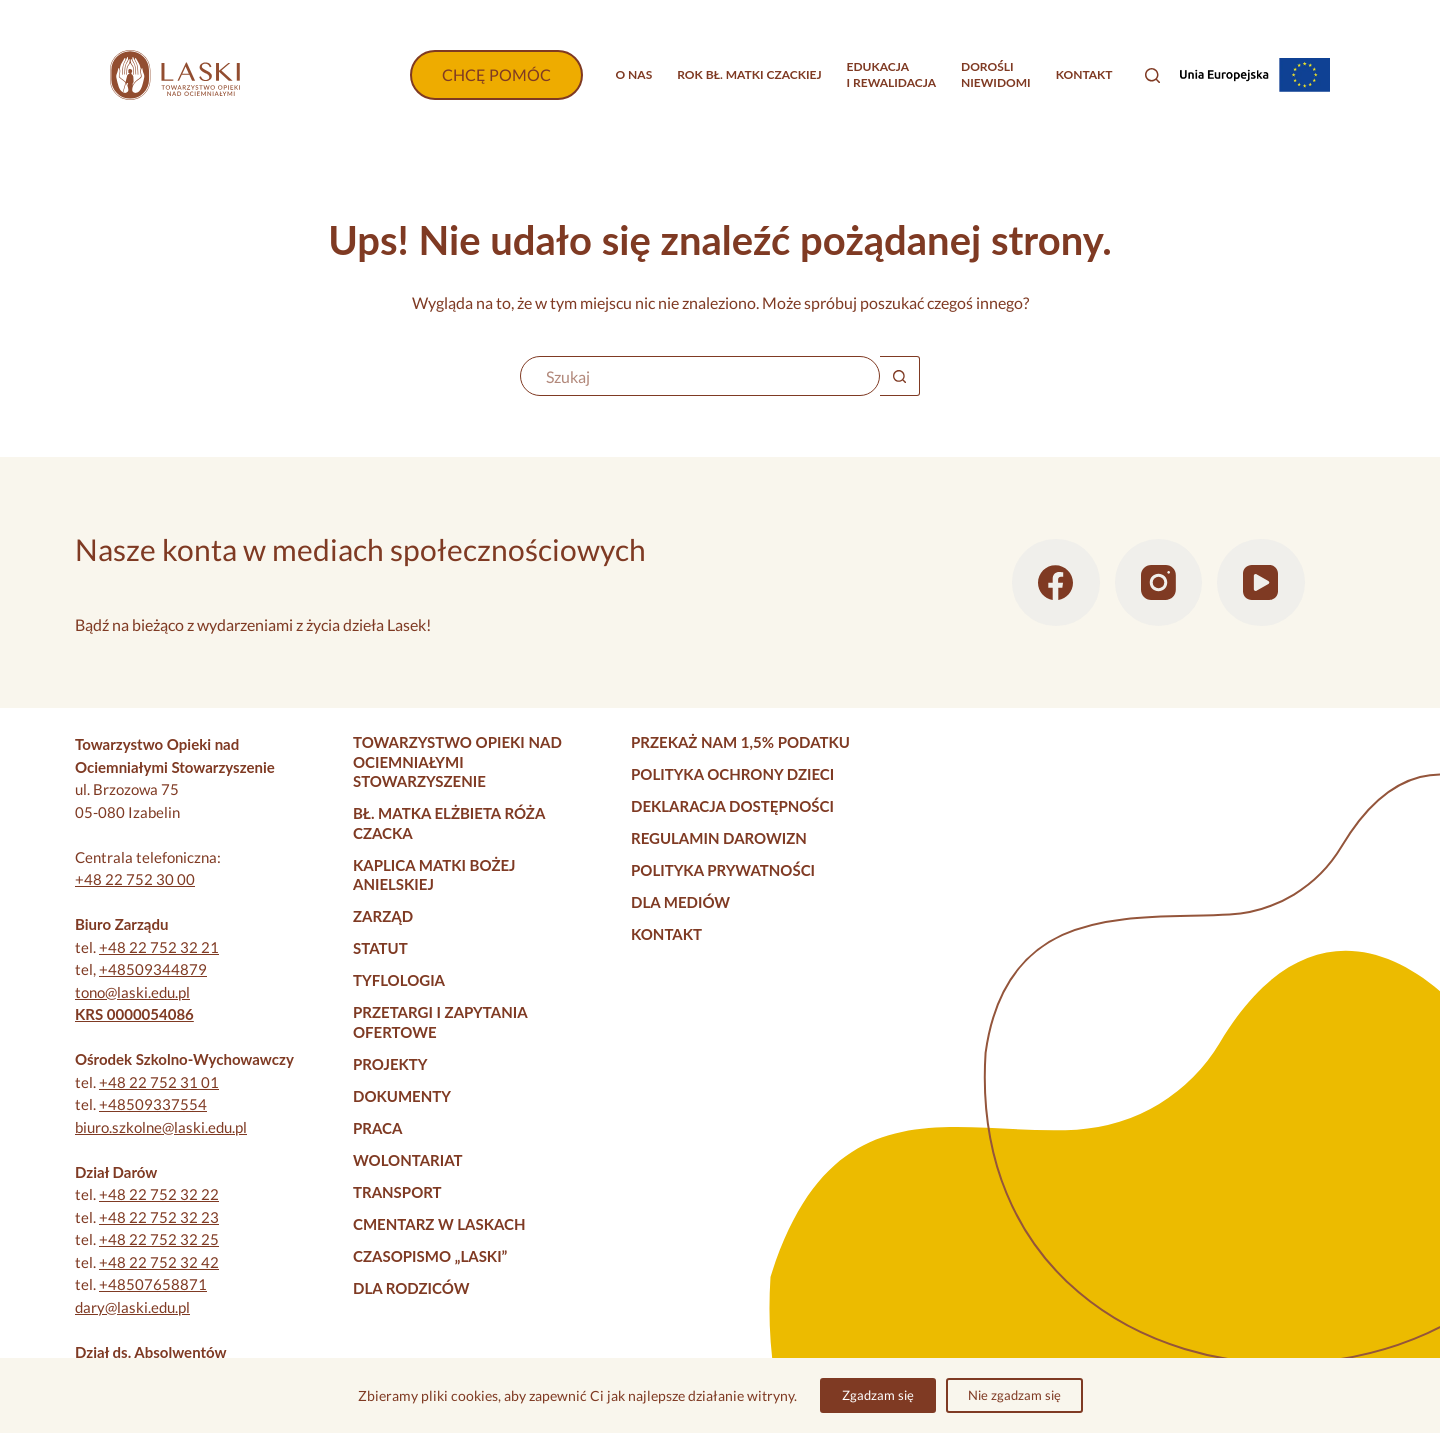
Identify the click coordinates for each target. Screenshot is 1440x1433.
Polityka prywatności (723, 870)
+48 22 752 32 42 (159, 1262)
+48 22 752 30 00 (135, 879)
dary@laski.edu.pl (132, 1307)
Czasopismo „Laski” (430, 1256)
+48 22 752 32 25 (159, 1239)
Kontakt (1084, 74)
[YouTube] (1261, 583)
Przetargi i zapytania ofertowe (440, 1022)
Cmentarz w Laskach (439, 1224)
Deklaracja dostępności (732, 806)
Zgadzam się (878, 1395)
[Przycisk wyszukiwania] (900, 376)
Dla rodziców (411, 1288)
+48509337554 (153, 1104)
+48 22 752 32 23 (159, 1217)
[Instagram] (1159, 583)
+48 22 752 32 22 (159, 1194)
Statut (380, 948)
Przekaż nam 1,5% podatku (740, 742)
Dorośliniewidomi (996, 74)
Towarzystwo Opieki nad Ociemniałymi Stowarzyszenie (457, 761)
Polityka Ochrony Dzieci (732, 774)
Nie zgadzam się (1014, 1395)
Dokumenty (402, 1096)
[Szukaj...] (700, 376)
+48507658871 (153, 1284)
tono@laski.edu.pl (132, 992)
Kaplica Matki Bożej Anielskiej (434, 875)
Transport (397, 1192)
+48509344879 (153, 969)
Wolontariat (408, 1160)
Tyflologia (399, 980)
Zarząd (383, 916)
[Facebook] (1056, 583)
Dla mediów (680, 902)
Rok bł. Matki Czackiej (749, 74)
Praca (377, 1128)
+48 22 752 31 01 (159, 1082)
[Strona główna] (175, 75)
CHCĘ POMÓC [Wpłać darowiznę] (496, 74)
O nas (633, 74)
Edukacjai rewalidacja (892, 74)
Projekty (390, 1064)
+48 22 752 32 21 (159, 947)
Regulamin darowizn (719, 838)
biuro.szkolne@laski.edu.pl (161, 1127)
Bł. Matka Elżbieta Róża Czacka (449, 823)
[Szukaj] (1152, 75)
